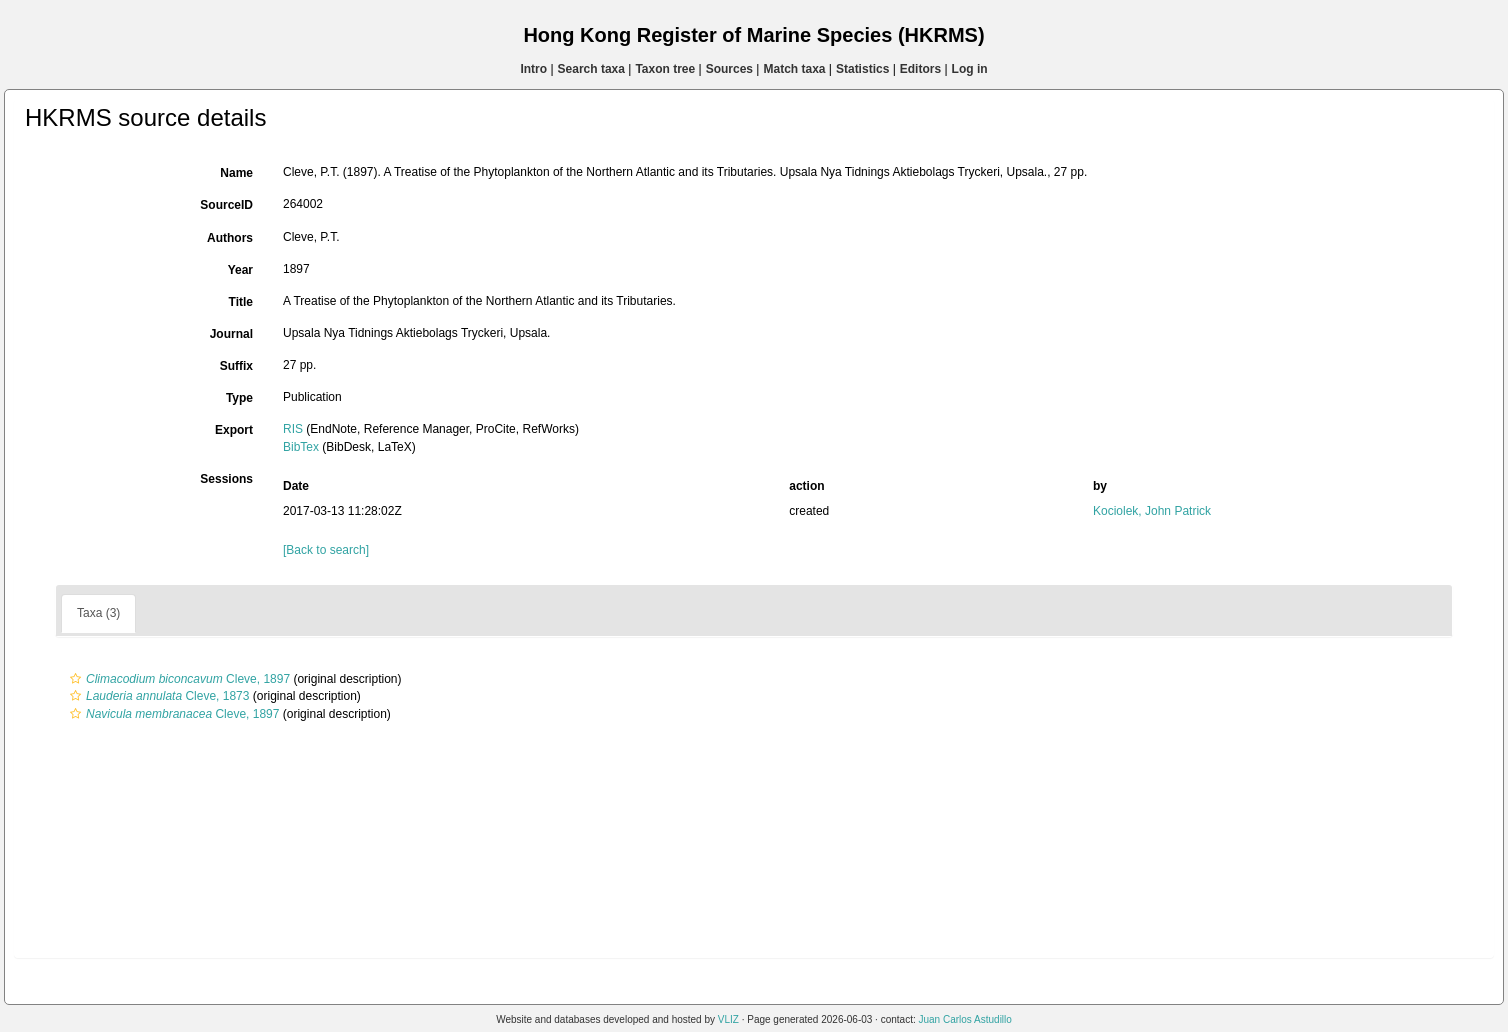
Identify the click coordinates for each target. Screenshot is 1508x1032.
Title (241, 302)
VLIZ (728, 1019)
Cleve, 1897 (177, 679)
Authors (230, 238)
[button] (75, 679)
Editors (920, 69)
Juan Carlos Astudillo (964, 1019)
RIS (293, 429)
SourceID (226, 205)
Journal (231, 334)
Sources (729, 69)
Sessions (226, 479)
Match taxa (794, 69)
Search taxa (591, 69)
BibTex (301, 447)
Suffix (236, 366)
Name (236, 173)
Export (234, 430)
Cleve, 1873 (157, 696)
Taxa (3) (98, 613)
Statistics (862, 69)
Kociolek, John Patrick (1152, 511)
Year (240, 270)
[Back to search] (326, 550)
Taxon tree (665, 69)
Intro (533, 69)
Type (239, 398)
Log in (970, 69)
